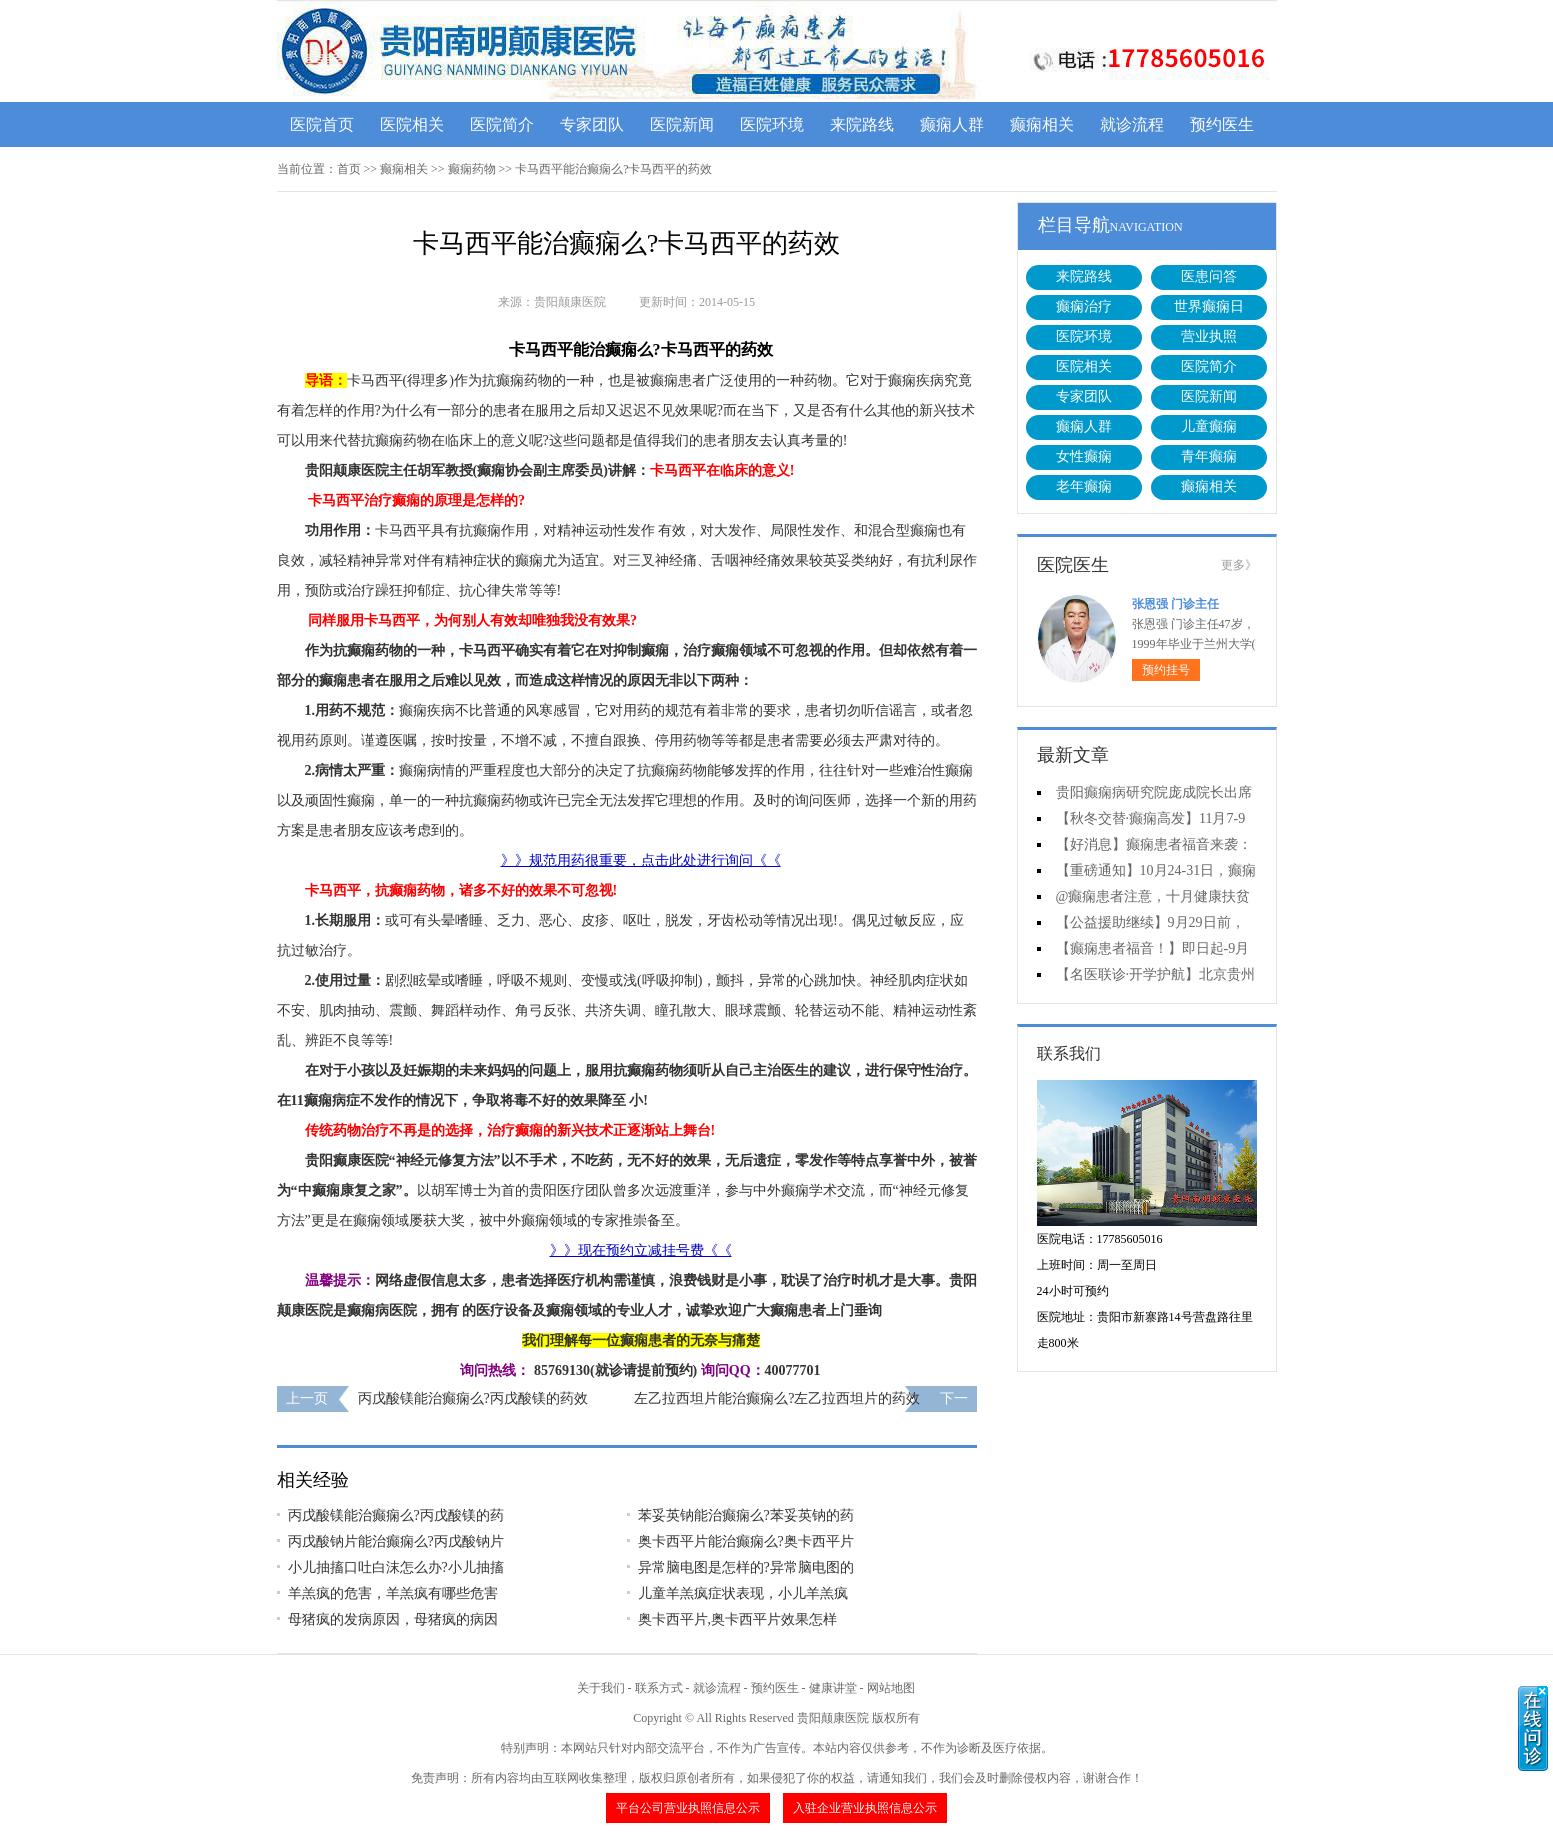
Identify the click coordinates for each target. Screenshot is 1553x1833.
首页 (349, 169)
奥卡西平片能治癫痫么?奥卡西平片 (746, 1541)
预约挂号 (1166, 670)
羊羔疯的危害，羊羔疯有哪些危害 (393, 1593)
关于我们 (601, 1688)
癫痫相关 (1042, 124)
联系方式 (659, 1688)
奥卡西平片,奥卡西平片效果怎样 (738, 1619)
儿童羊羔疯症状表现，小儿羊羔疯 (743, 1593)
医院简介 (502, 124)
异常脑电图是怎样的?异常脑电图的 (746, 1567)
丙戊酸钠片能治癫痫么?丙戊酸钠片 (396, 1541)
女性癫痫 (1084, 456)
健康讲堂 (833, 1688)
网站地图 (891, 1688)
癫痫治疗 (1084, 306)
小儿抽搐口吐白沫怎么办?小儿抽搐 (396, 1567)
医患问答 (1209, 276)
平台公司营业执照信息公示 (688, 1808)
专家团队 (592, 124)
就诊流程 (1132, 124)
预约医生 (1222, 124)
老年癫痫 (1084, 486)
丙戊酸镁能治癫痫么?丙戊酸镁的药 (396, 1515)
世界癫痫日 (1209, 306)
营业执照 (1209, 336)
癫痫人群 (952, 124)
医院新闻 (682, 124)
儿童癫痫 (1209, 426)
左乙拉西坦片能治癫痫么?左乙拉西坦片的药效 (777, 1398)
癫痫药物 (472, 169)
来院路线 (862, 124)
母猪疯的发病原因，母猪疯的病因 (393, 1619)
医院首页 (322, 124)
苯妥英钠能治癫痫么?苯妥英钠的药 (746, 1515)
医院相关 (412, 124)
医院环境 (772, 124)
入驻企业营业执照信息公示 (865, 1808)
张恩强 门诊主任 (1175, 604)
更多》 (1239, 565)
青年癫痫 (1209, 456)
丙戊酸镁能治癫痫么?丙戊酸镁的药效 (473, 1398)
